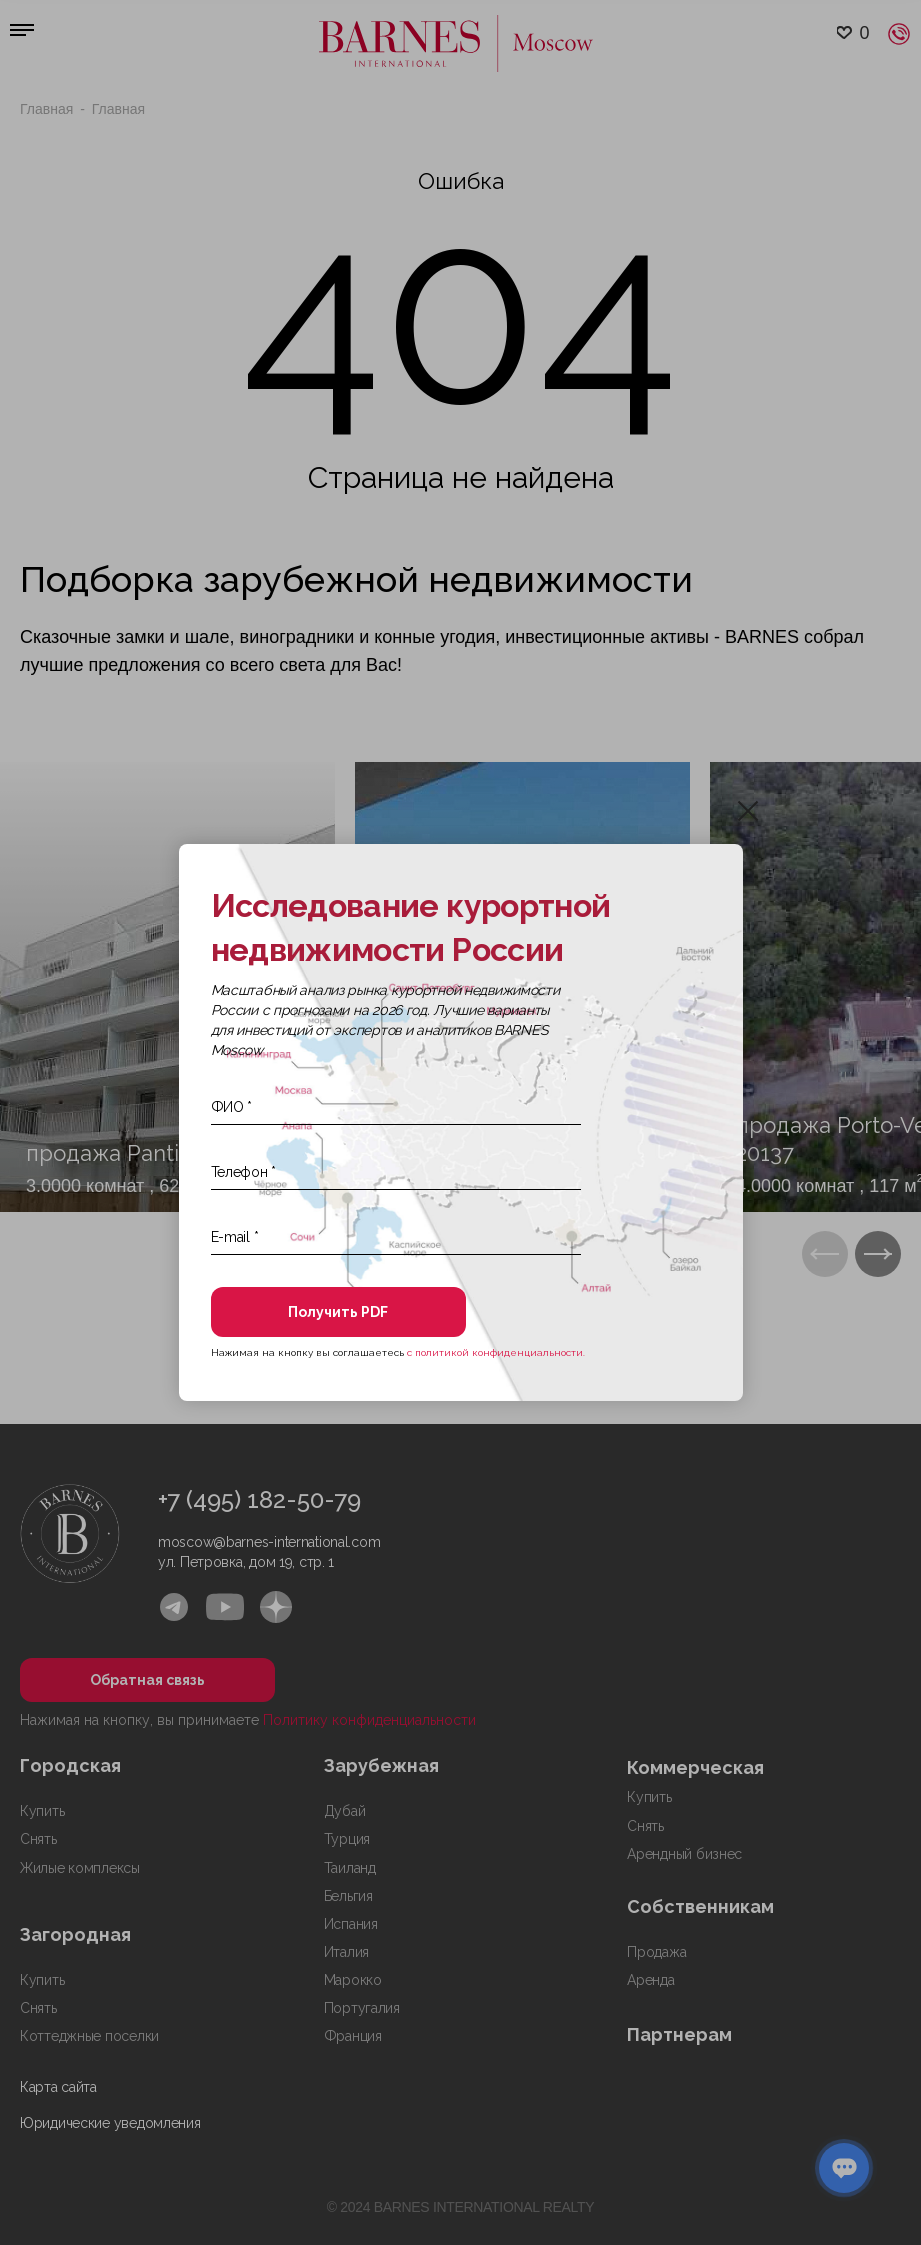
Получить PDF (338, 1312)
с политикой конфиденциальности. (496, 1352)
